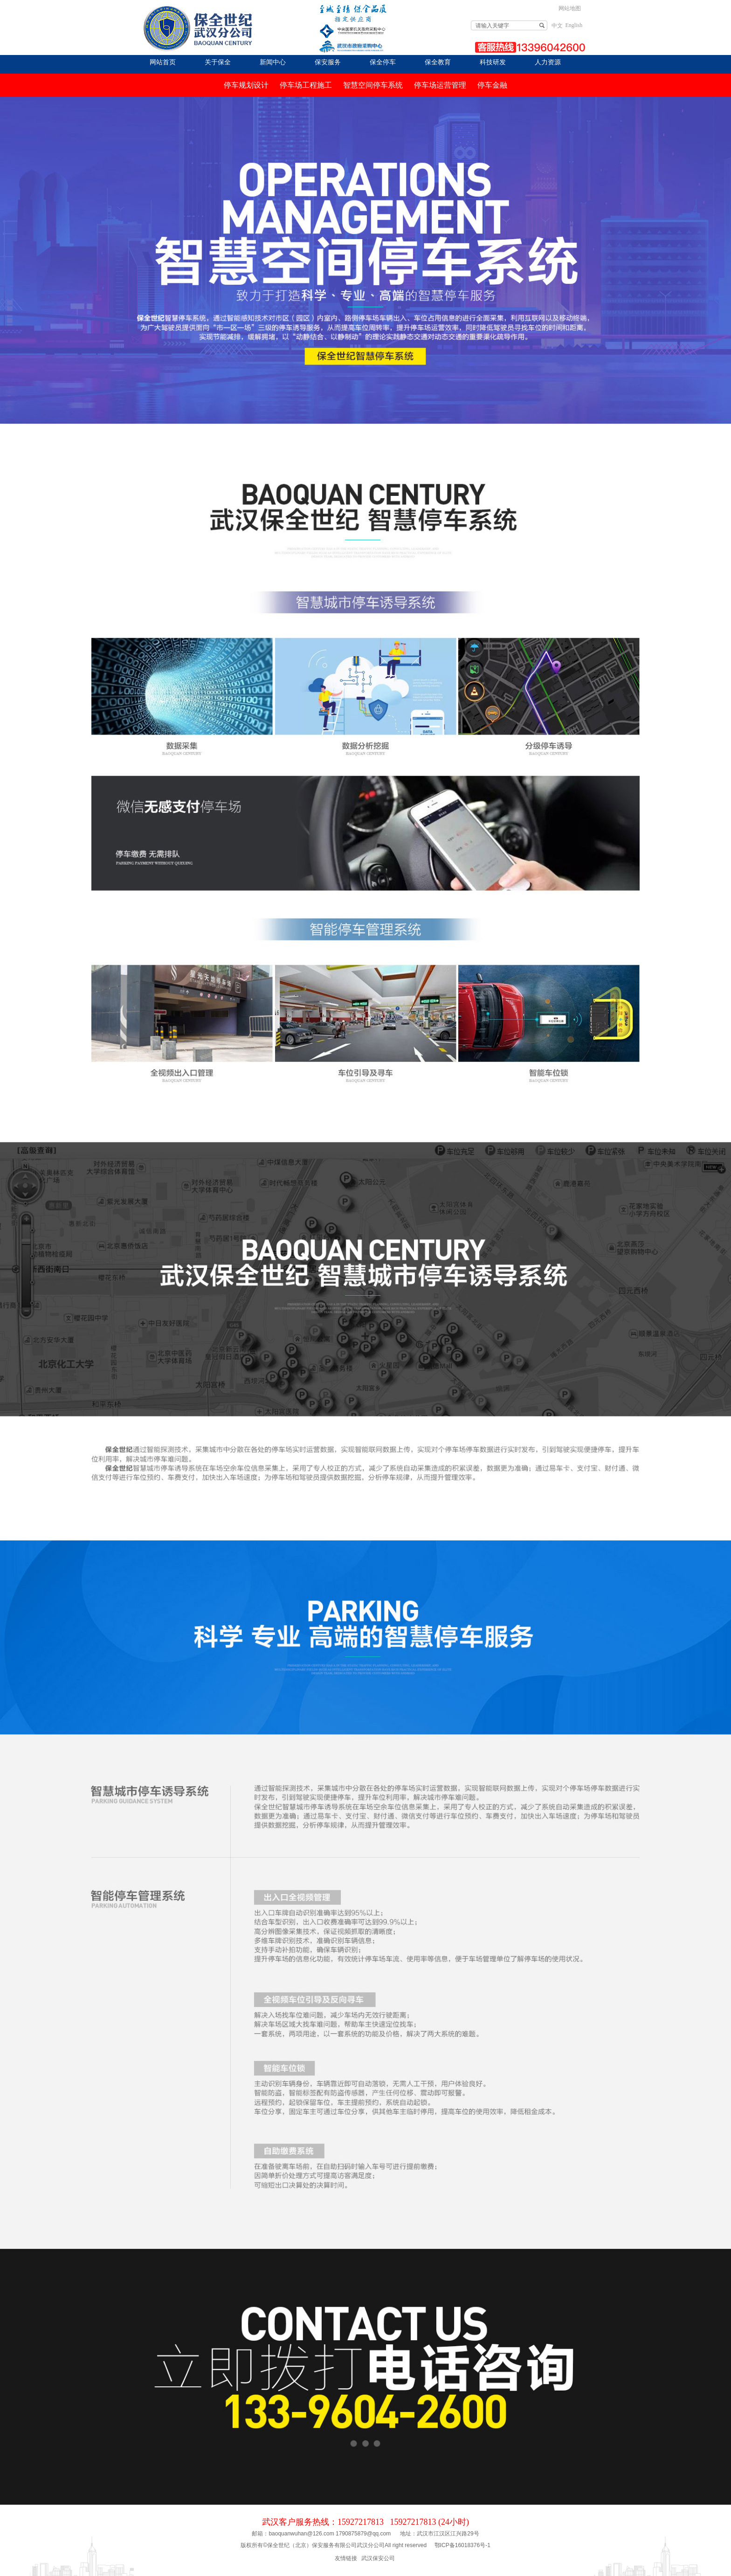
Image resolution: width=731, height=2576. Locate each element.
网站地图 (570, 8)
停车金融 (492, 85)
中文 (557, 25)
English (574, 25)
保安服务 (328, 62)
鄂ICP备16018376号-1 (462, 2545)
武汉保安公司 (378, 2558)
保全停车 (383, 62)
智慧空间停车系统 (373, 85)
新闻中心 (273, 62)
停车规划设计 (246, 85)
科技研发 (493, 62)
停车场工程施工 (306, 85)
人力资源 (548, 62)
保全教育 (438, 62)
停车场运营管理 (440, 85)
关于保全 (218, 62)
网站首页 (163, 62)
